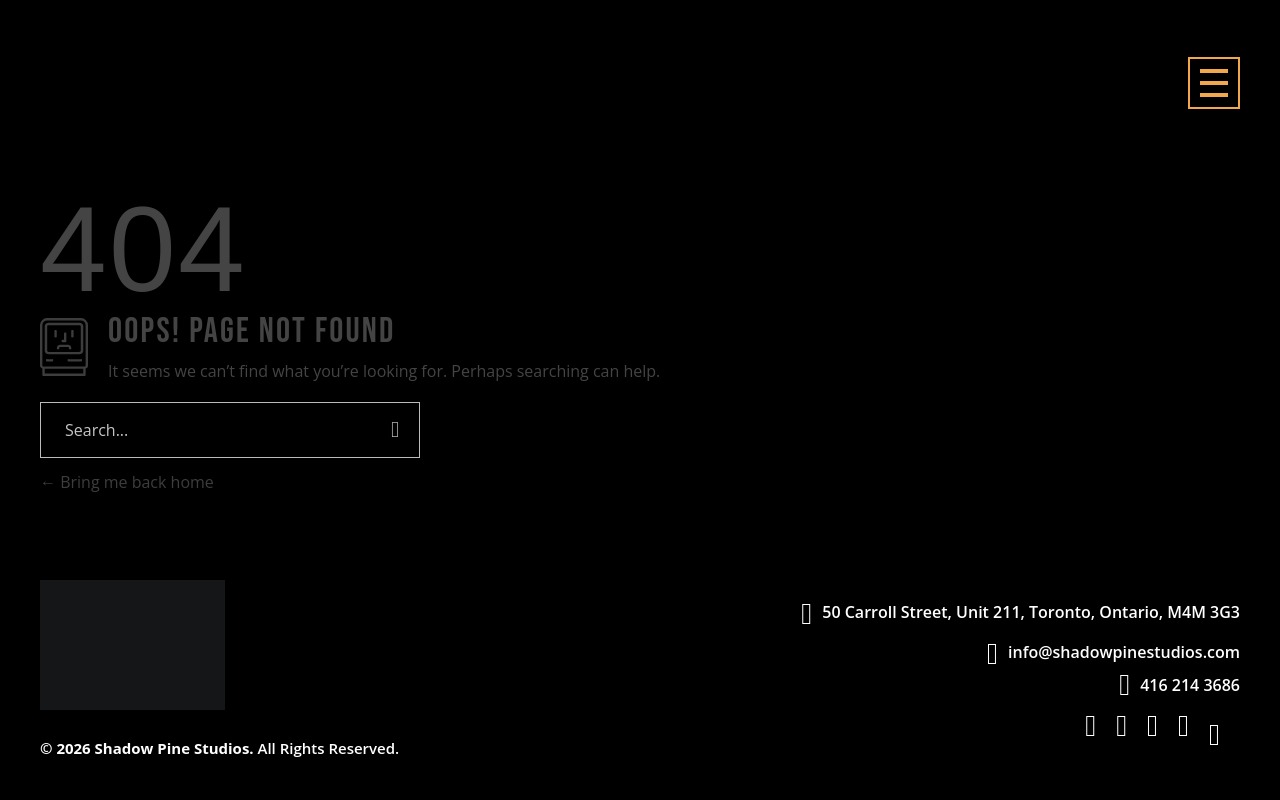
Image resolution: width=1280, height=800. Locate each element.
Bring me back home (127, 482)
